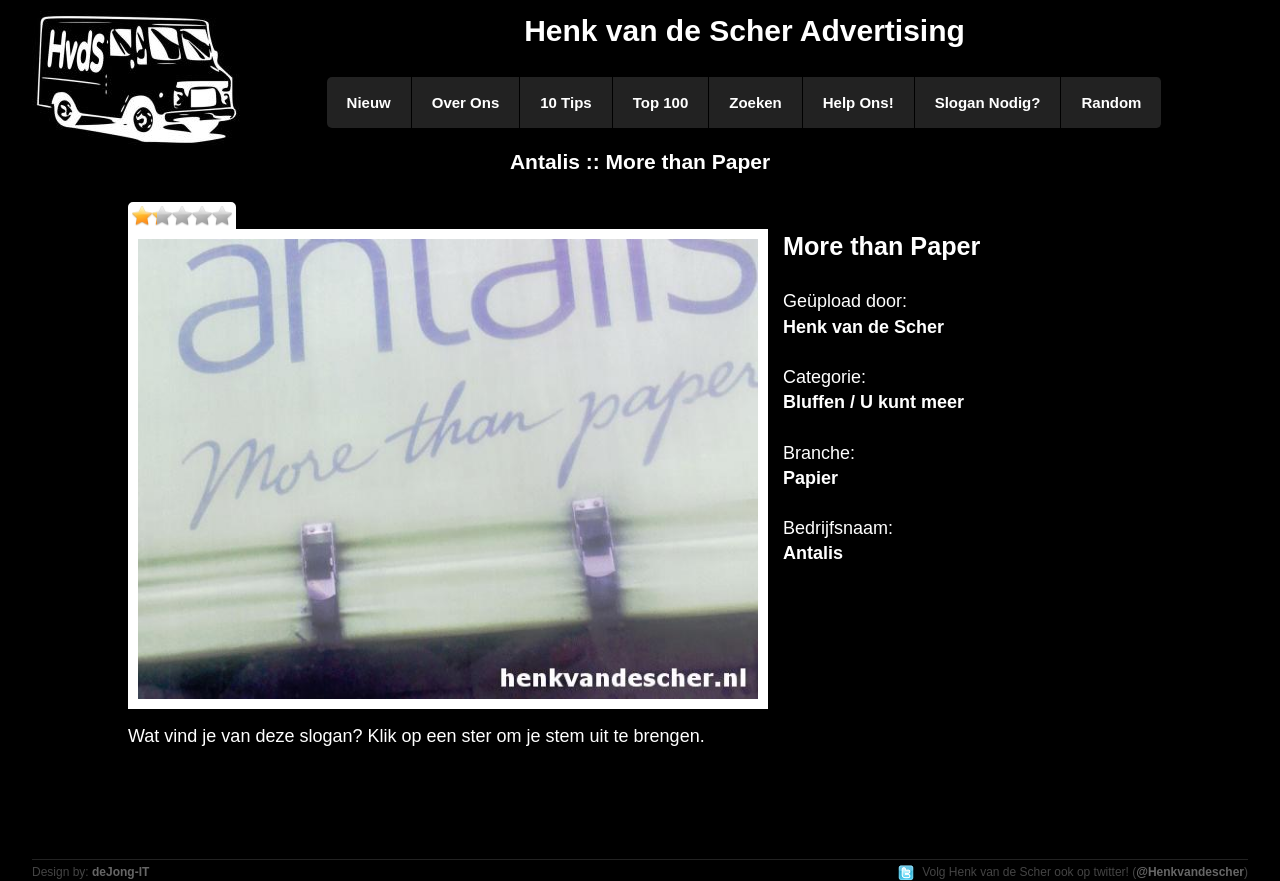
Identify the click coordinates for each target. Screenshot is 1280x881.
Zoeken (755, 102)
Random (1111, 102)
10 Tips (565, 102)
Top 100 (661, 102)
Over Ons (466, 102)
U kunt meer (912, 402)
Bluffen (814, 402)
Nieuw (369, 102)
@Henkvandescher (1190, 872)
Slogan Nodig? (988, 102)
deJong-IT (120, 872)
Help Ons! (858, 102)
